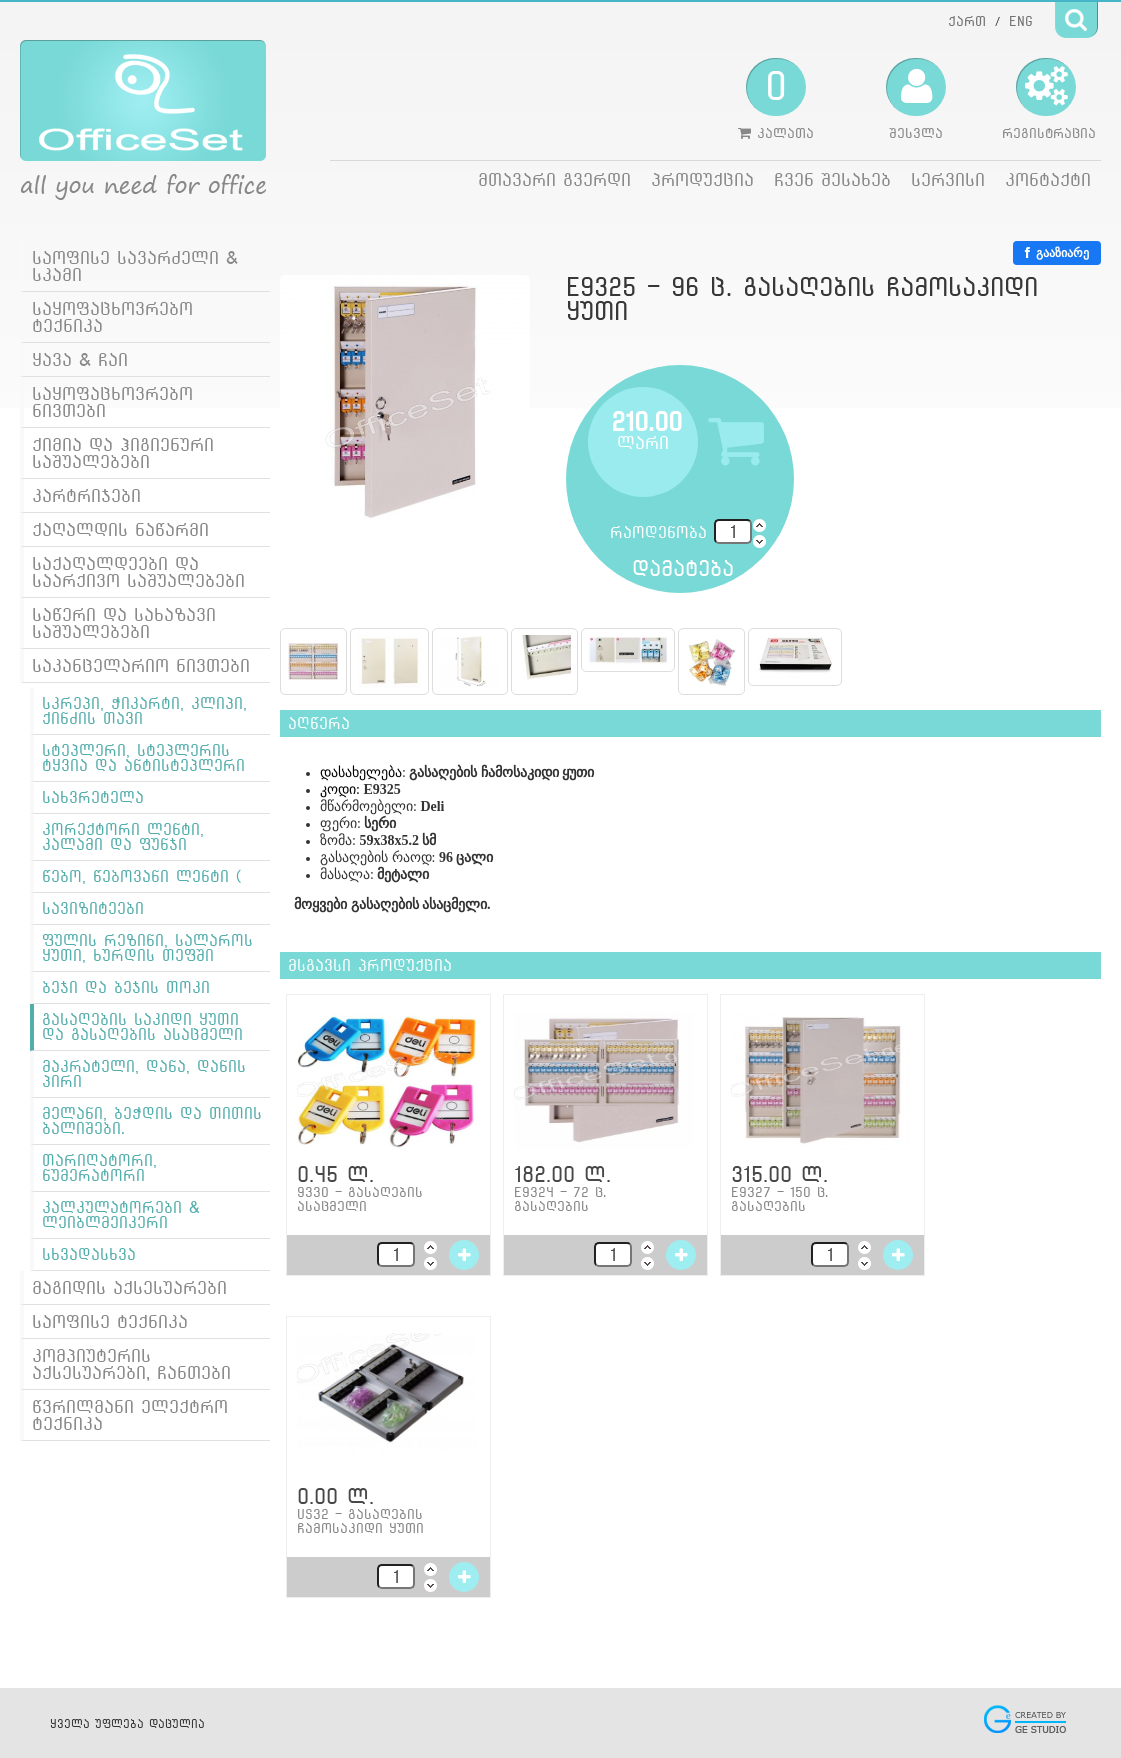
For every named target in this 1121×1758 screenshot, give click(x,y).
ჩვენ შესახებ (832, 179)
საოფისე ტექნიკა (110, 1321)
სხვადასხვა (89, 1254)
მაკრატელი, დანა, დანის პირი (144, 1074)
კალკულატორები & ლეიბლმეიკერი (121, 1215)
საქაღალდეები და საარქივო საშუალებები (138, 572)
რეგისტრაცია (1049, 99)
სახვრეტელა (93, 797)
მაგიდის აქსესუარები (129, 1287)
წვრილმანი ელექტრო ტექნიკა (130, 1415)
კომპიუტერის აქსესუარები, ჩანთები (131, 1364)
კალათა (776, 99)
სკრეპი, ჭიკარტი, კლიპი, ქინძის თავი (144, 711)
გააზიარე (1057, 253)
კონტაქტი (1048, 179)
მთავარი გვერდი (554, 179)
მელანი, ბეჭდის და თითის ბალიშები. (152, 1121)
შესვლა (916, 99)
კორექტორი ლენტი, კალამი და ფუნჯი (123, 837)
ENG (1021, 21)
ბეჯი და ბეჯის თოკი (126, 987)
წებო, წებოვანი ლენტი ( (142, 876)
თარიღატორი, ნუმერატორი (99, 1168)
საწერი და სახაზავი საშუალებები (124, 623)
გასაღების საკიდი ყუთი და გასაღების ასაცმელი (142, 1027)
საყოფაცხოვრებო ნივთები (112, 402)
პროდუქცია (702, 179)
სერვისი (948, 179)
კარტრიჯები (86, 495)
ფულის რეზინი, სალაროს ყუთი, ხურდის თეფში (147, 948)
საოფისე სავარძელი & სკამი (135, 266)
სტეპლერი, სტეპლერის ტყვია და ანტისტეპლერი (143, 758)
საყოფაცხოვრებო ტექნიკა (112, 317)
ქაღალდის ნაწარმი (120, 529)
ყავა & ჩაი (80, 359)
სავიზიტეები (93, 908)
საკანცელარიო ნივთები (141, 665)
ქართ (967, 21)
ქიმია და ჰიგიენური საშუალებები (123, 453)
